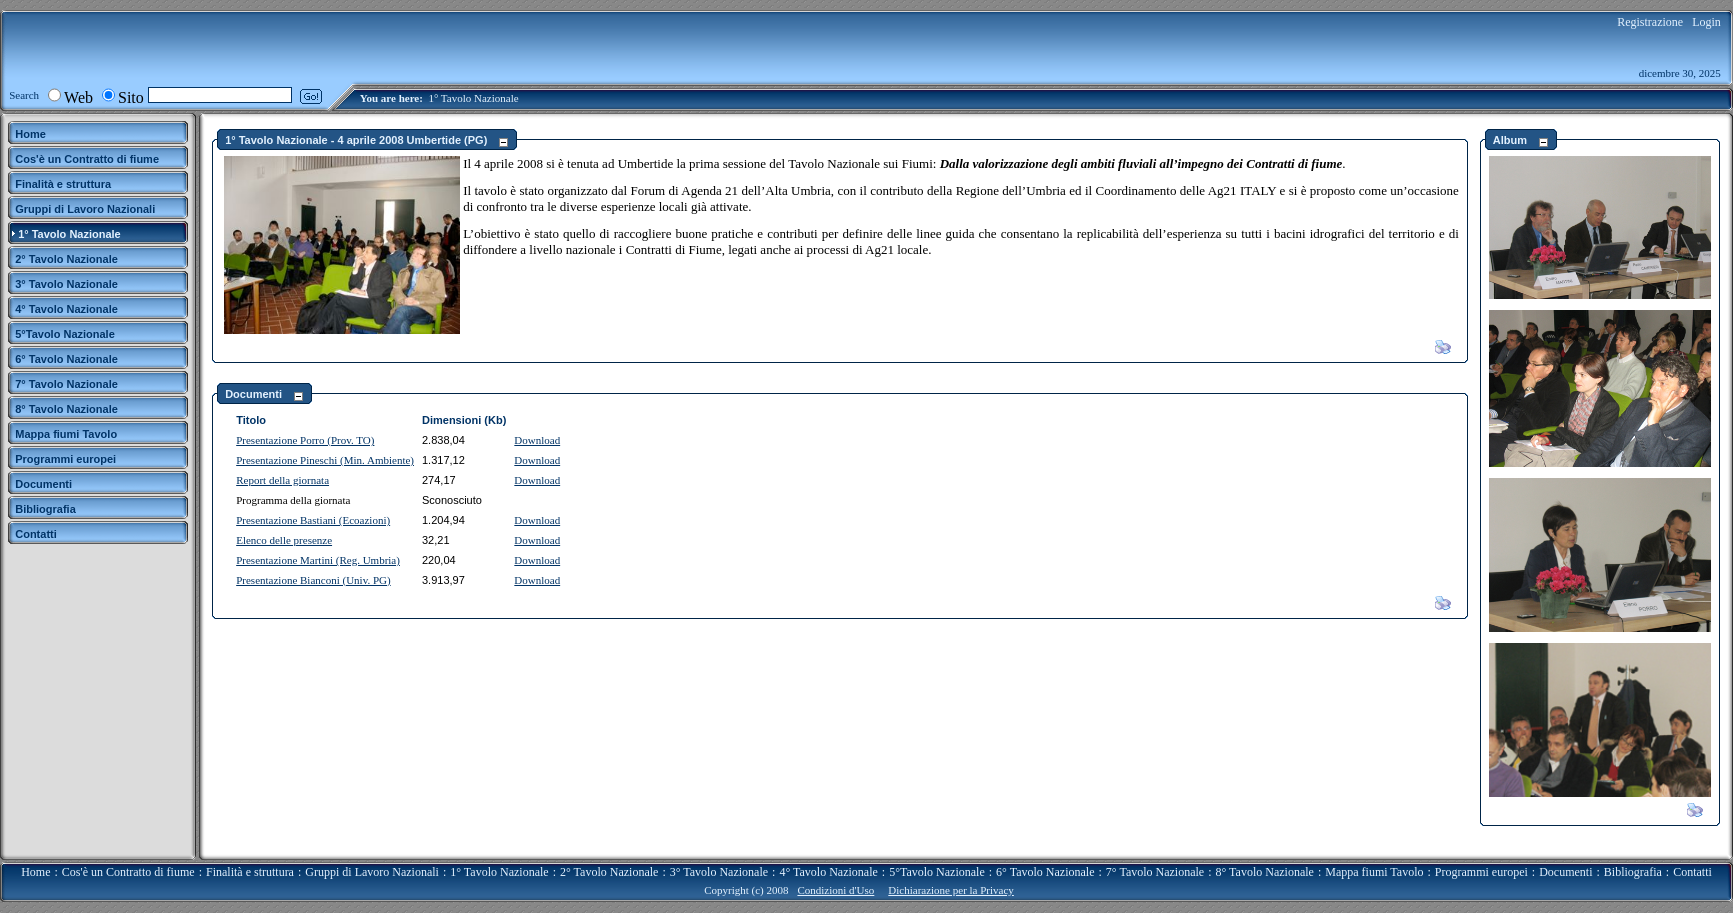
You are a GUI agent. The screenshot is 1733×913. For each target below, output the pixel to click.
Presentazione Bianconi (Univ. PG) (313, 580)
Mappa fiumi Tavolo (1374, 872)
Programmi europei (1481, 872)
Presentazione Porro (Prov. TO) (305, 440)
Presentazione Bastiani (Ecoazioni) (313, 520)
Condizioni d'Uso (835, 890)
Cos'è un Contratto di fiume (128, 872)
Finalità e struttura (250, 872)
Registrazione (1650, 22)
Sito (131, 97)
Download (537, 440)
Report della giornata (282, 480)
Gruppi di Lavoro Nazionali (372, 872)
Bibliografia (1633, 872)
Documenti (1565, 872)
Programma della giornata (293, 500)
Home (35, 872)
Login (1706, 22)
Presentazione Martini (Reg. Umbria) (318, 560)
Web (78, 97)
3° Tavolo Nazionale (719, 872)
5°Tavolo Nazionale (937, 872)
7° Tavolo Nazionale (1155, 872)
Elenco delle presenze (284, 540)
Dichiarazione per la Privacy (951, 890)
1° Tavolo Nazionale (473, 98)
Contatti (1692, 872)
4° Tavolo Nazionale (828, 872)
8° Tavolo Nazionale (1265, 872)
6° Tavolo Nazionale (1045, 872)
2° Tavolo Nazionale (609, 872)
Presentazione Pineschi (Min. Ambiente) (325, 460)
